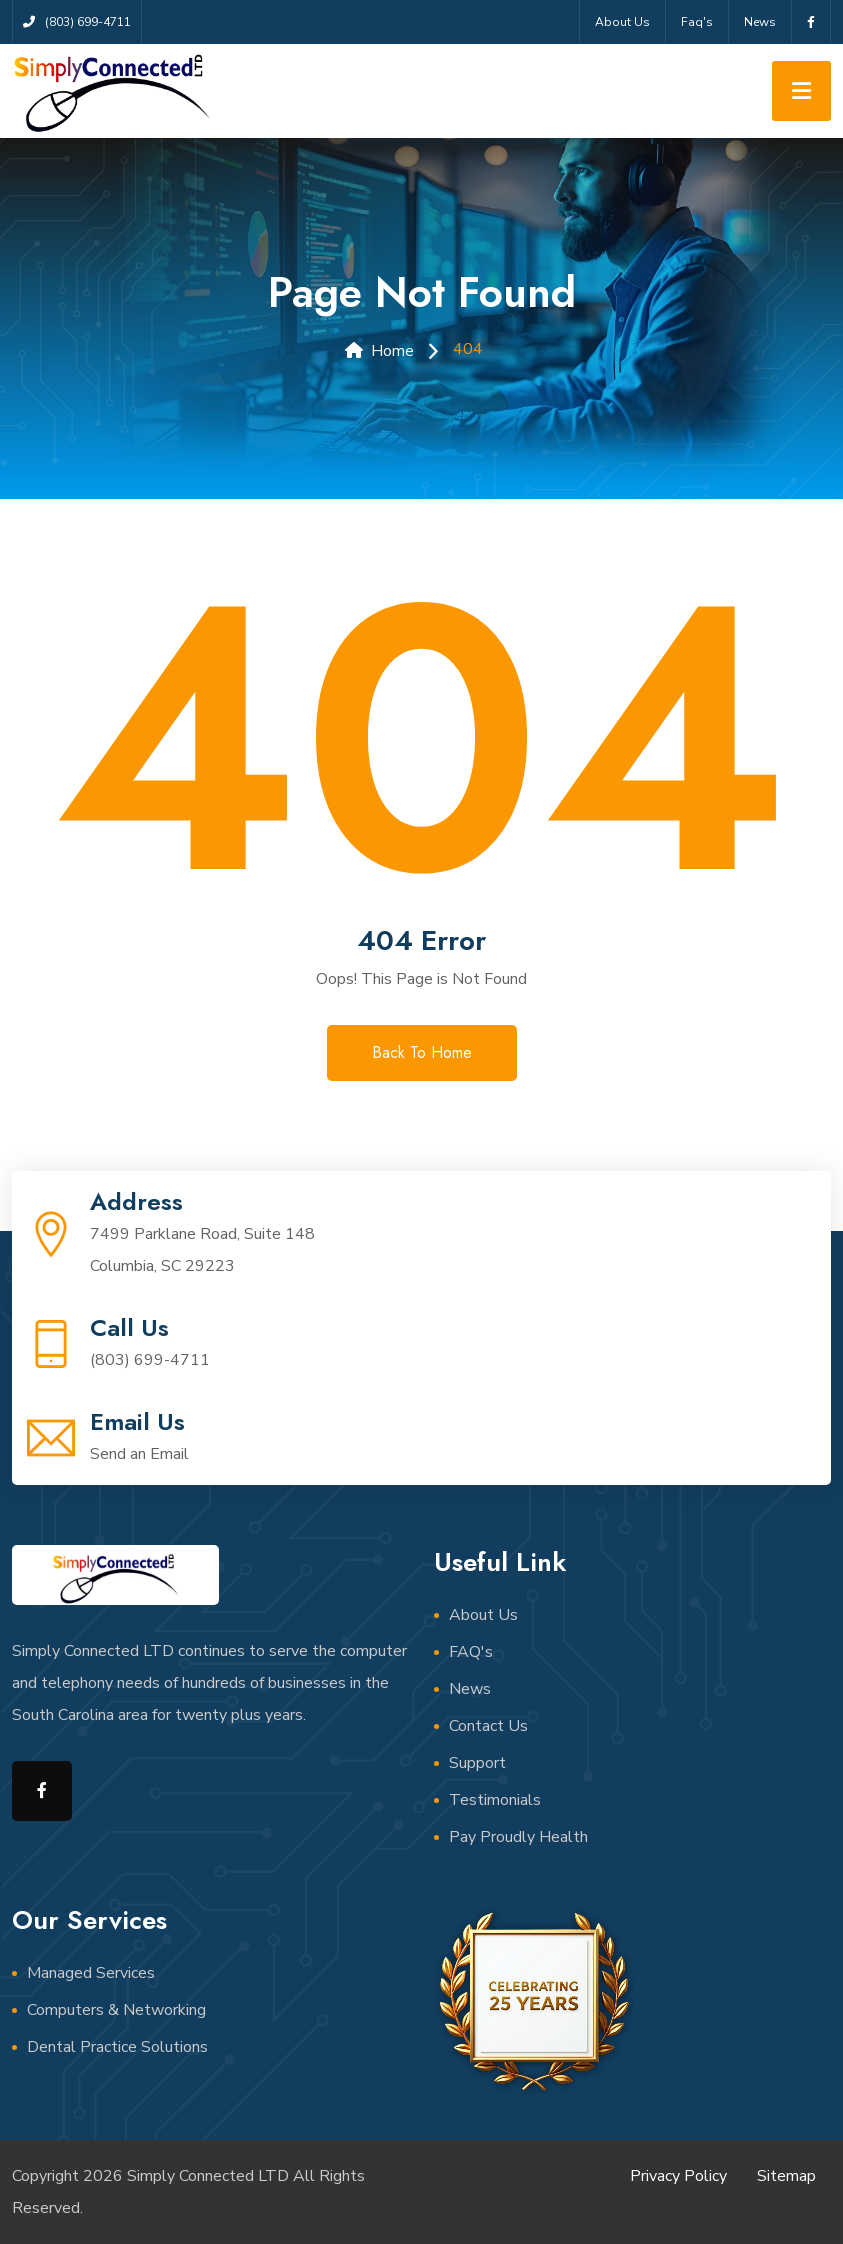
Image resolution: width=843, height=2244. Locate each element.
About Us (622, 22)
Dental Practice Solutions (117, 2047)
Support (477, 1763)
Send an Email (139, 1454)
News (760, 22)
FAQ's (471, 1652)
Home (379, 351)
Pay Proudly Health (518, 1837)
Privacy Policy (678, 2176)
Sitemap (786, 2176)
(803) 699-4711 (150, 1360)
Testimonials (495, 1800)
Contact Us (488, 1726)
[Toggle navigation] (801, 91)
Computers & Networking (116, 2010)
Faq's (697, 22)
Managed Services (91, 1973)
